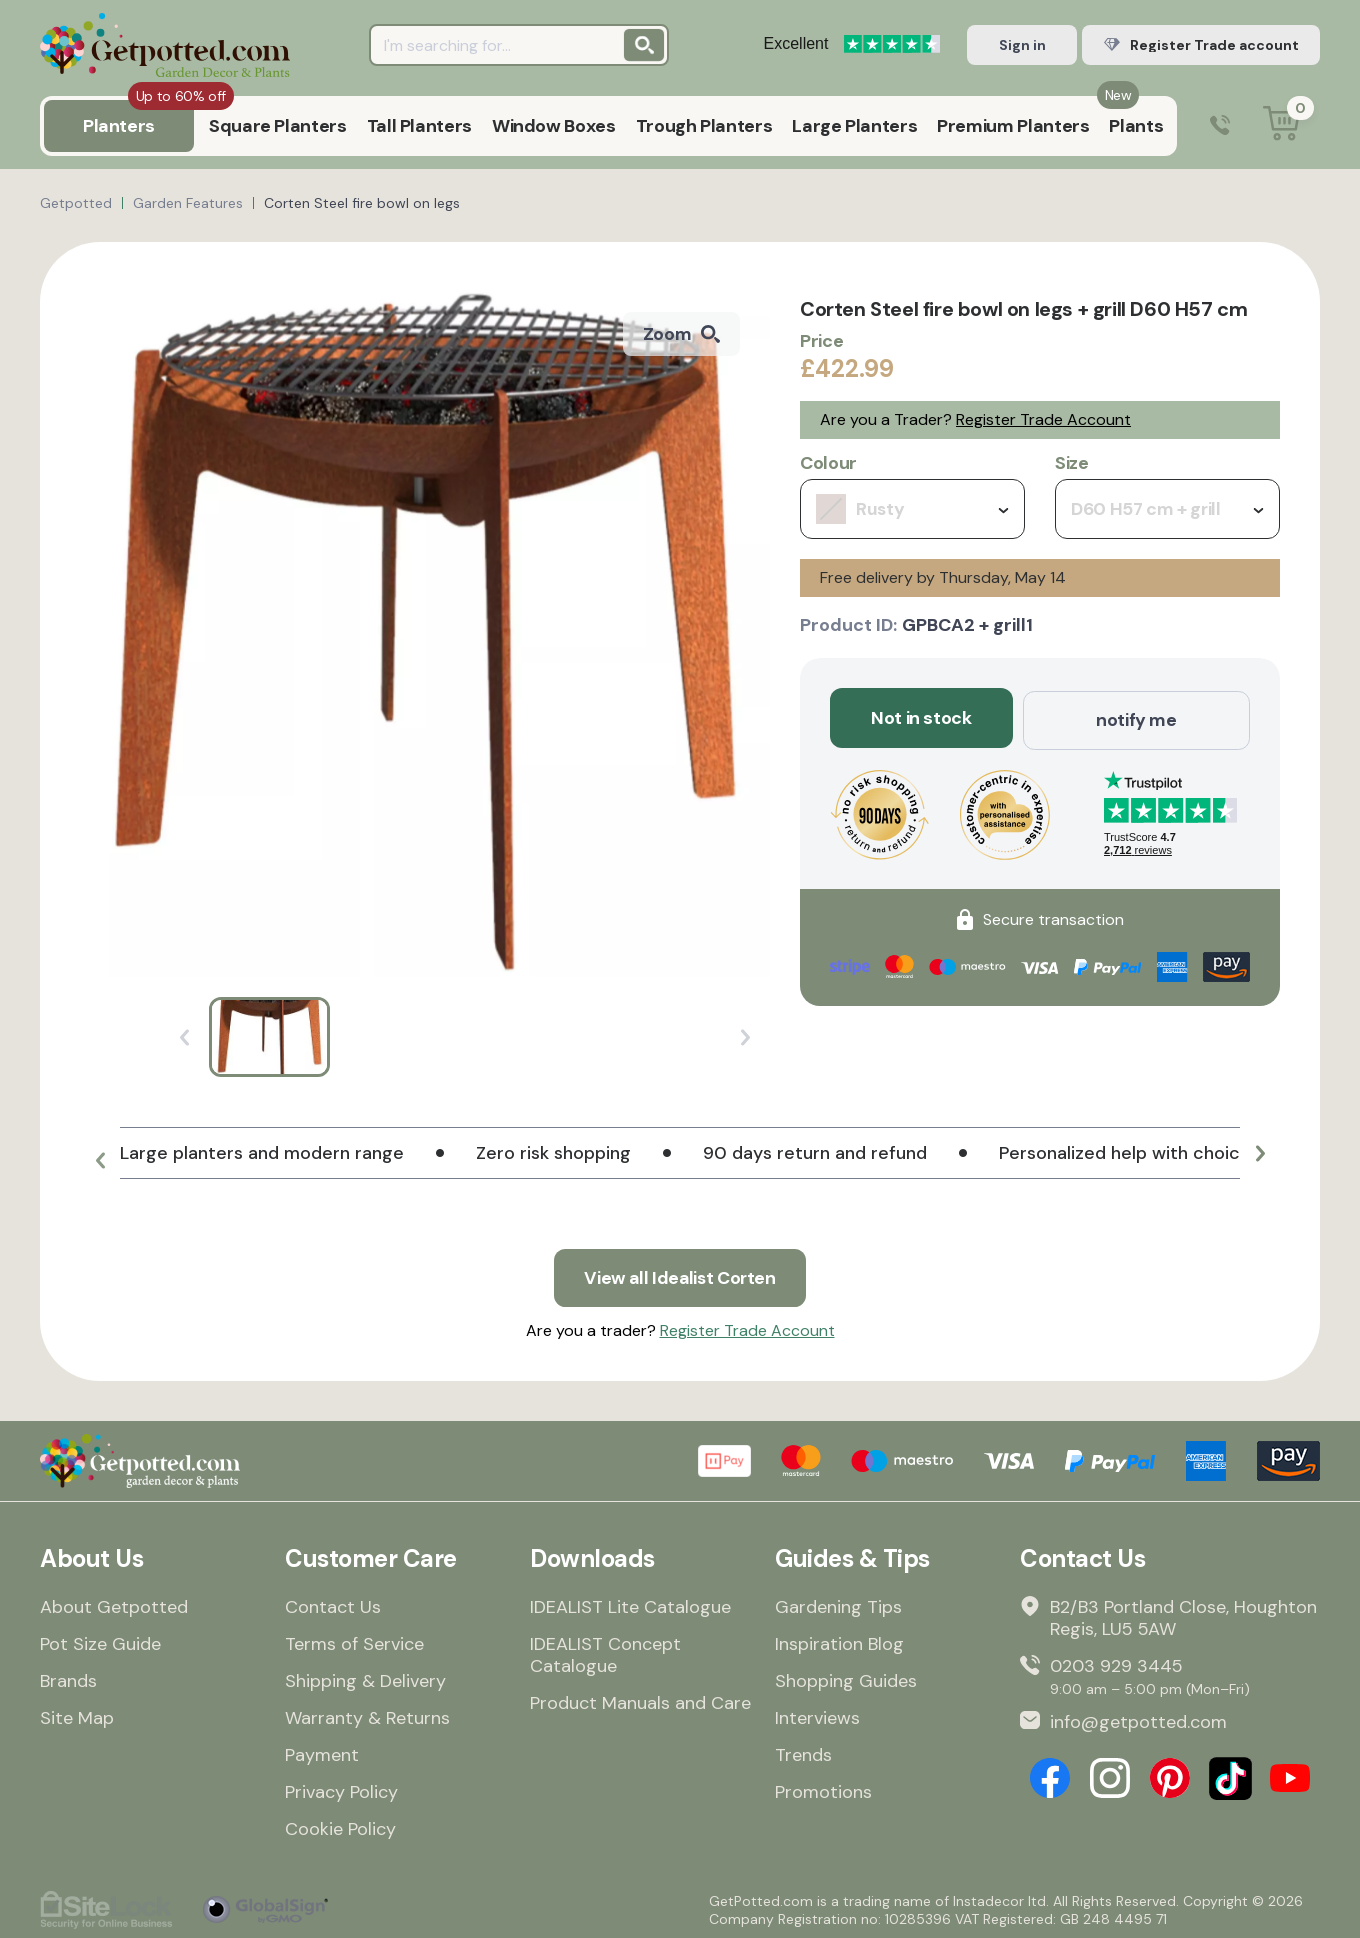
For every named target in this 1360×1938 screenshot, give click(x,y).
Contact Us (333, 1605)
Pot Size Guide (100, 1642)
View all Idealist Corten (679, 1276)
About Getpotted (114, 1605)
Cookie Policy (340, 1827)
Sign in (1022, 45)
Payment (322, 1753)
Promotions (823, 1790)
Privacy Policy (341, 1790)
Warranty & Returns (367, 1716)
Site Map (77, 1716)
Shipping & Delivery (365, 1679)
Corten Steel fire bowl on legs (362, 203)
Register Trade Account (1043, 419)
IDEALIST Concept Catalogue (605, 1653)
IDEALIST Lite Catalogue (630, 1605)
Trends (803, 1753)
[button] (100, 1161)
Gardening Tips (838, 1605)
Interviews (817, 1716)
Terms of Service (354, 1642)
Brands (68, 1679)
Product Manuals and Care (640, 1701)
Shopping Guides (846, 1679)
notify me (1136, 718)
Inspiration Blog (839, 1642)
